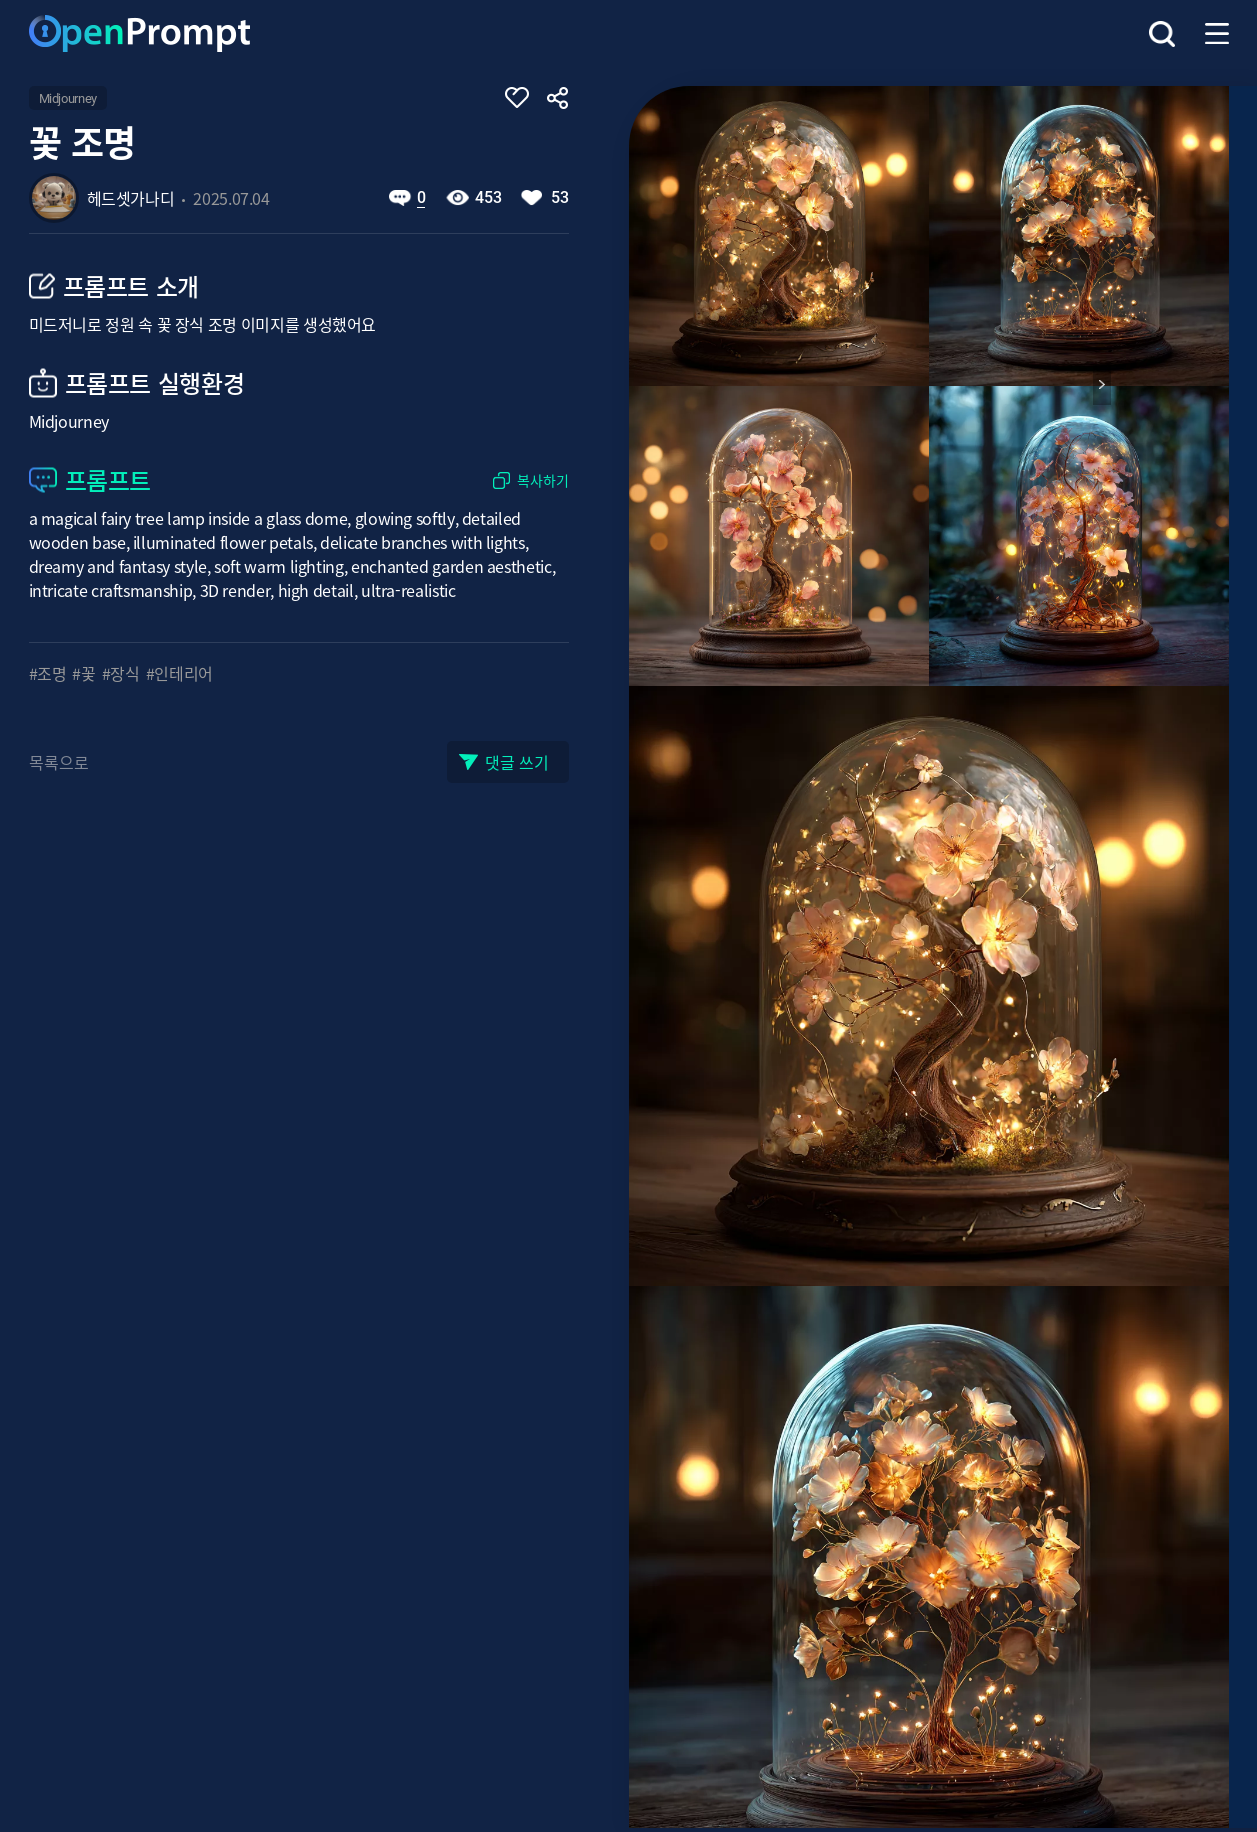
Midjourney (68, 98)
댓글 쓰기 (517, 762)
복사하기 (543, 480)
